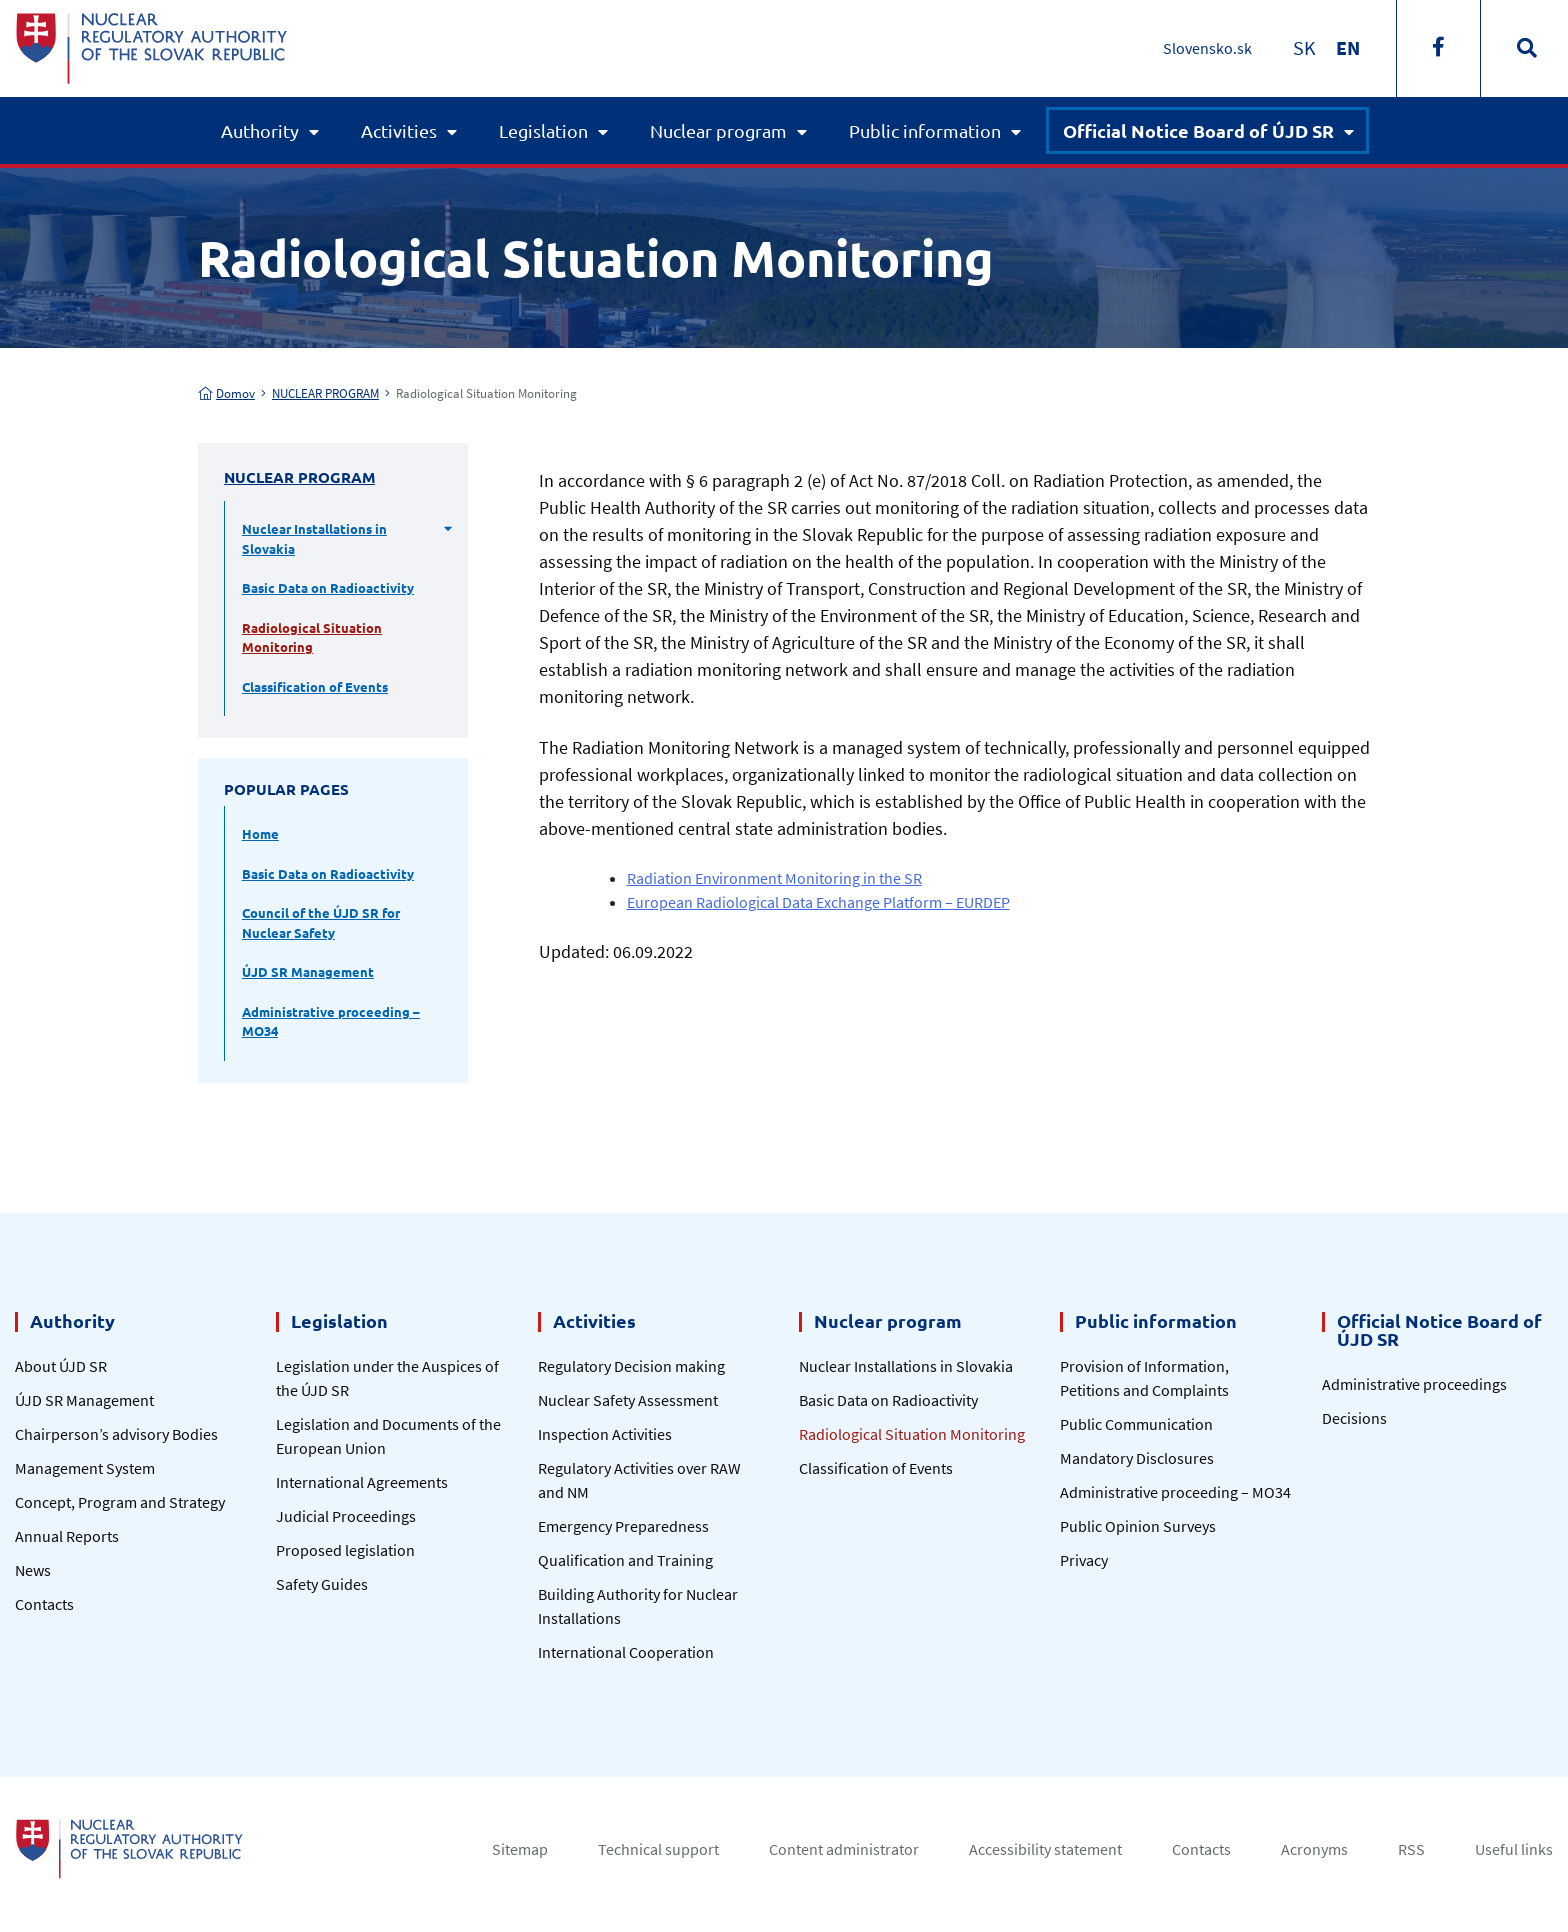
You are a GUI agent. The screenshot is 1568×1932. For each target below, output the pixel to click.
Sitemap (520, 1849)
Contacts (44, 1604)
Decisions (1354, 1418)
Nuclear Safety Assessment (628, 1400)
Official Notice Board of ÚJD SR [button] (1198, 130)
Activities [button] (399, 130)
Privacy (1084, 1560)
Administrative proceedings (1414, 1384)
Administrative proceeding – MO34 (331, 1021)
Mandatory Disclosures (1137, 1458)
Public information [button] (925, 130)
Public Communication (1136, 1424)
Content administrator (844, 1849)
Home (260, 833)
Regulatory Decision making (631, 1366)
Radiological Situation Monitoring (312, 637)
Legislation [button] (543, 130)
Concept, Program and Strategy (120, 1502)
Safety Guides (322, 1584)
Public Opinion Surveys (1138, 1526)
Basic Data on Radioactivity (328, 587)
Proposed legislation (345, 1550)
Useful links (1514, 1849)
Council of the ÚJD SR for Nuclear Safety (321, 922)
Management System (85, 1468)
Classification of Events (315, 686)
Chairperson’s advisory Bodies (116, 1434)
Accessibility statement (1045, 1849)
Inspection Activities (605, 1434)
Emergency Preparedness (623, 1526)
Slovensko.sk (1207, 48)
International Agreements (362, 1482)
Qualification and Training (625, 1560)
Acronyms (1314, 1849)
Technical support (658, 1849)
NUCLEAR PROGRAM (325, 393)
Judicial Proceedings (346, 1516)
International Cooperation (626, 1652)
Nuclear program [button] (718, 130)
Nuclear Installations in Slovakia (314, 538)
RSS (1411, 1849)
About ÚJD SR (61, 1366)
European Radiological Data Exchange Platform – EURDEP (818, 902)
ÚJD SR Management (308, 971)
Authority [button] (260, 130)
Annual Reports (67, 1536)
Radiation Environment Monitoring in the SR (774, 878)
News (33, 1570)
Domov (226, 393)
